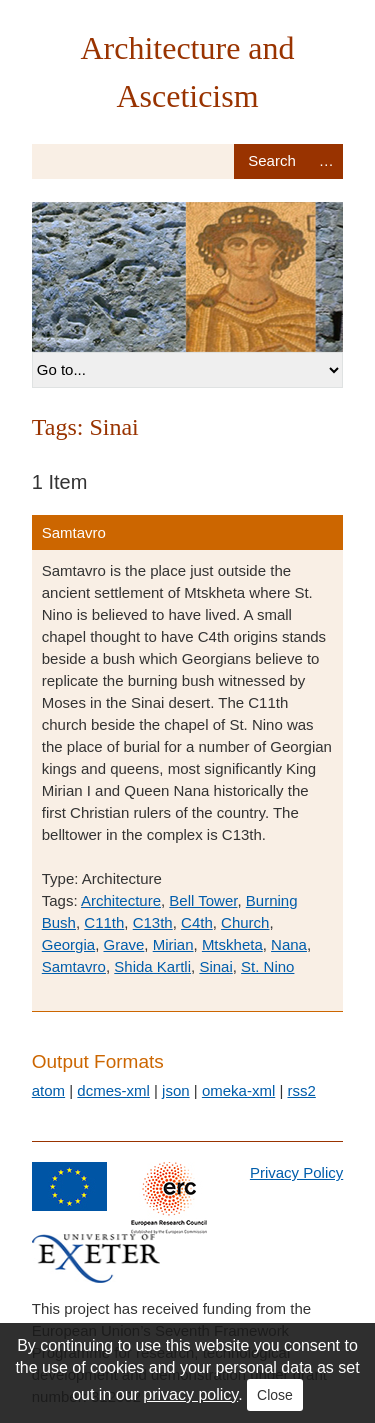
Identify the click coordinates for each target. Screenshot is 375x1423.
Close (275, 1395)
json (176, 1090)
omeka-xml (238, 1090)
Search (271, 161)
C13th (153, 922)
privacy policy (190, 1394)
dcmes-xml (113, 1090)
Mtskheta (232, 944)
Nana (289, 944)
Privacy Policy (296, 1172)
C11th (104, 922)
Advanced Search (326, 161)
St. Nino (267, 966)
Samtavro (74, 532)
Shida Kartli (152, 966)
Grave (123, 944)
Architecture (121, 900)
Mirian (173, 944)
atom (48, 1090)
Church (245, 922)
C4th (197, 922)
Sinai (215, 966)
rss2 (301, 1090)
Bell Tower (203, 900)
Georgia (68, 944)
